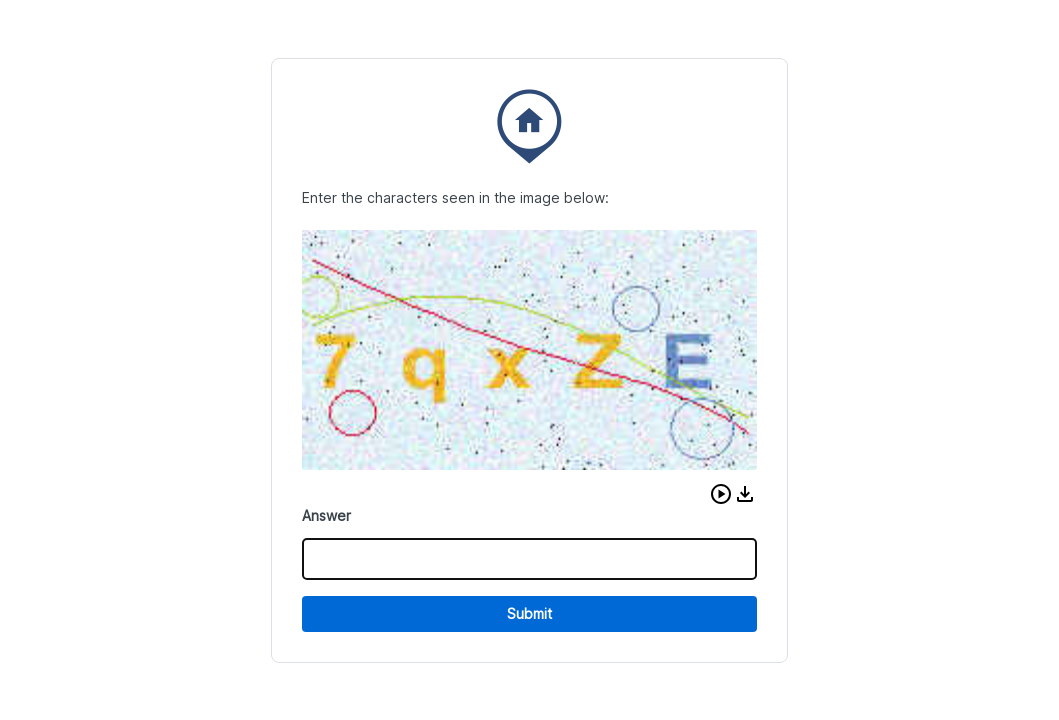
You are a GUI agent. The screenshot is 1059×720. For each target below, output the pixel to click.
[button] (721, 494)
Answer (326, 515)
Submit (529, 613)
